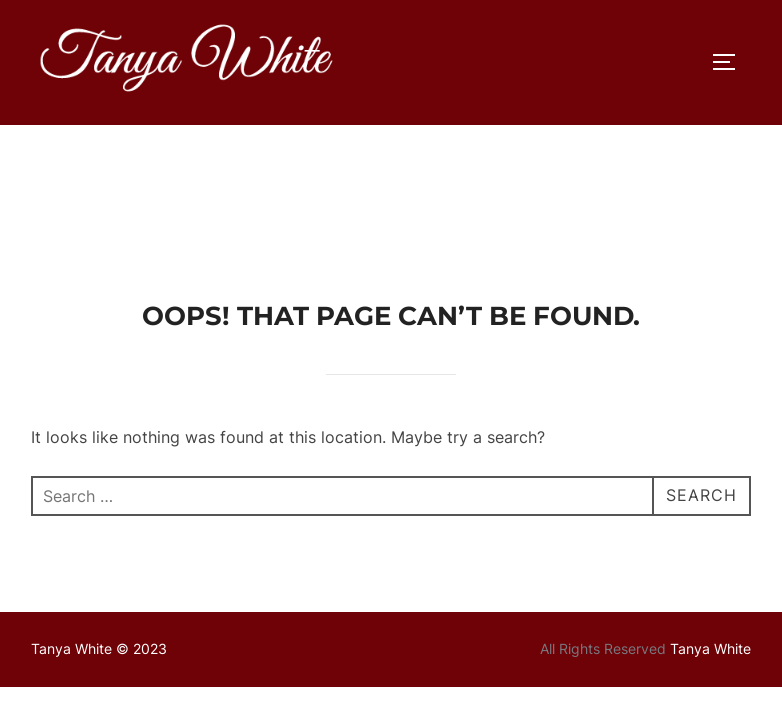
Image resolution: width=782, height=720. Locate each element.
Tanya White (710, 523)
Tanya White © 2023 (99, 523)
